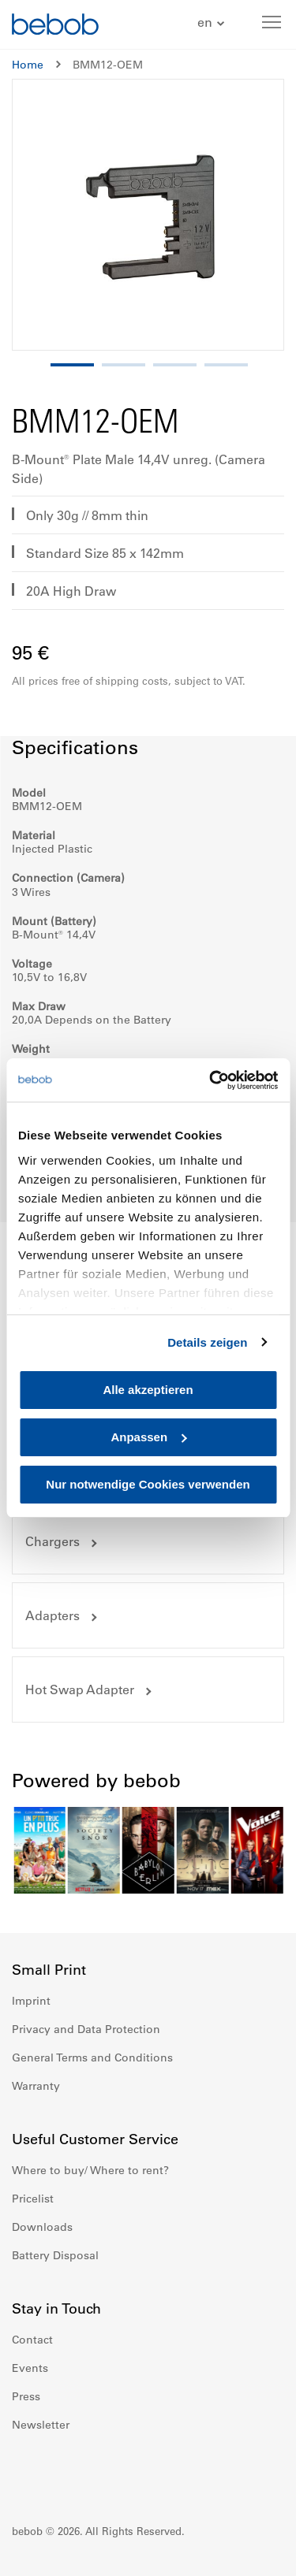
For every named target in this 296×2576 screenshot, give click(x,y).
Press (26, 2396)
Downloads (42, 2227)
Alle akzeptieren (148, 1389)
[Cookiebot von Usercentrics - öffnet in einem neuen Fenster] (211, 1080)
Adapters (52, 1615)
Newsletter (40, 2425)
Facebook (24, 2472)
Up (254, 2552)
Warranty (36, 2086)
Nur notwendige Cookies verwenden (147, 1484)
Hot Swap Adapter (79, 1689)
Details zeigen (207, 1342)
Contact (32, 2340)
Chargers (52, 1541)
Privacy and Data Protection (86, 2029)
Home (27, 65)
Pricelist (33, 2198)
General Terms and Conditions (92, 2057)
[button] (212, 23)
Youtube (94, 2472)
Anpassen (148, 1437)
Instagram (59, 2472)
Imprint (31, 2001)
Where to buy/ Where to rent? (90, 2170)
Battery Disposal (55, 2255)
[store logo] (55, 26)
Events (30, 2368)
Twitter (128, 2472)
